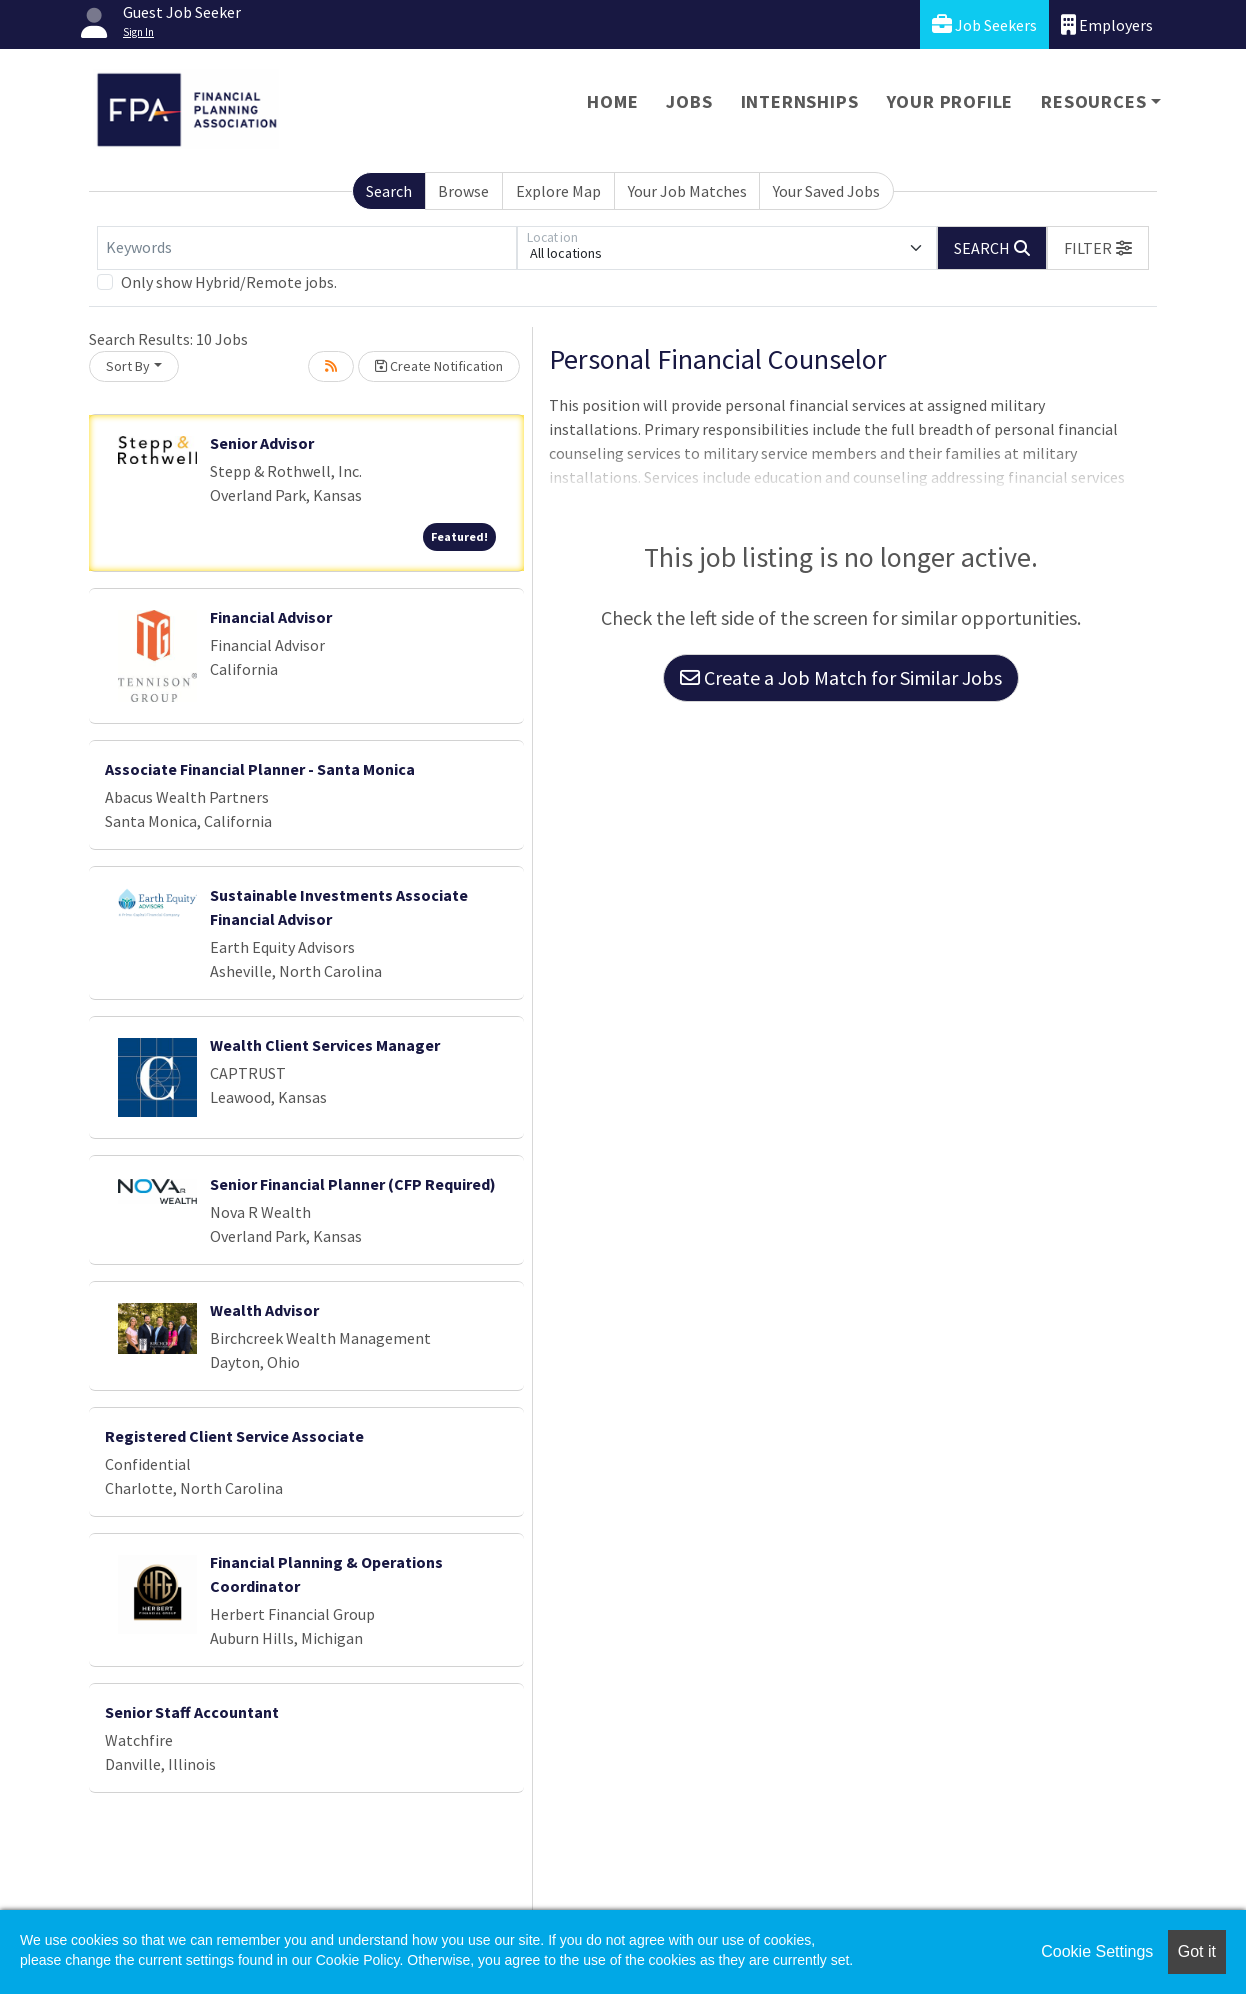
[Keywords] (307, 248)
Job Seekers (984, 24)
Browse (463, 191)
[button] (1098, 248)
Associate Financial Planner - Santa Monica (260, 769)
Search (389, 191)
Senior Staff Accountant (192, 1712)
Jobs (689, 101)
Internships (800, 101)
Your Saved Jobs (826, 191)
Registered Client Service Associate (234, 1436)
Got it (1197, 1951)
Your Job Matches (687, 191)
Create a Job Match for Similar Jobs (841, 677)
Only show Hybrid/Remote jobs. (229, 282)
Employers (1107, 24)
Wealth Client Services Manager (325, 1045)
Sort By (128, 366)
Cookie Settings (1097, 1951)
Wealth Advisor (264, 1310)
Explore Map (558, 191)
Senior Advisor (262, 443)
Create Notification (439, 366)
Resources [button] (1093, 101)
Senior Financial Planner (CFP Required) (353, 1184)
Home (612, 101)
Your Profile (950, 101)
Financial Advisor (271, 617)
